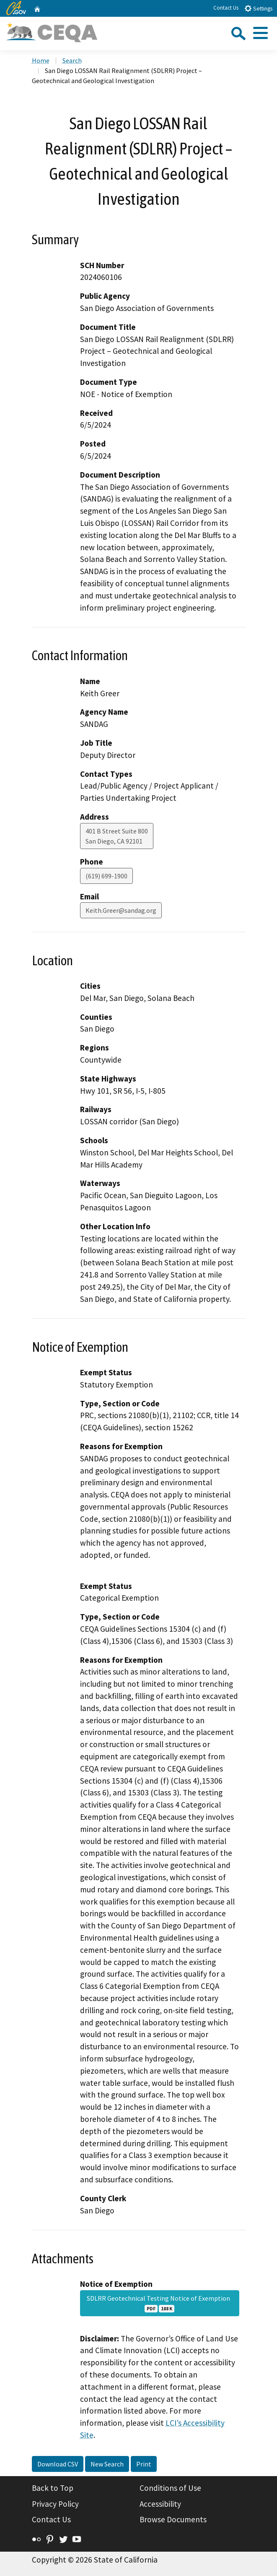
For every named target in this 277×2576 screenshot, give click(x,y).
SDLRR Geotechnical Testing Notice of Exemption (160, 2303)
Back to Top (52, 2488)
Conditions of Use (170, 2488)
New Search (107, 2464)
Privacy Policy (55, 2504)
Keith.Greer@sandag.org (120, 910)
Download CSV (57, 2464)
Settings (258, 8)
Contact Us (225, 7)
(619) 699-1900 (106, 876)
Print (143, 2464)
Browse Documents (173, 2519)
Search (72, 60)
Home (40, 60)
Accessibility (160, 2504)
